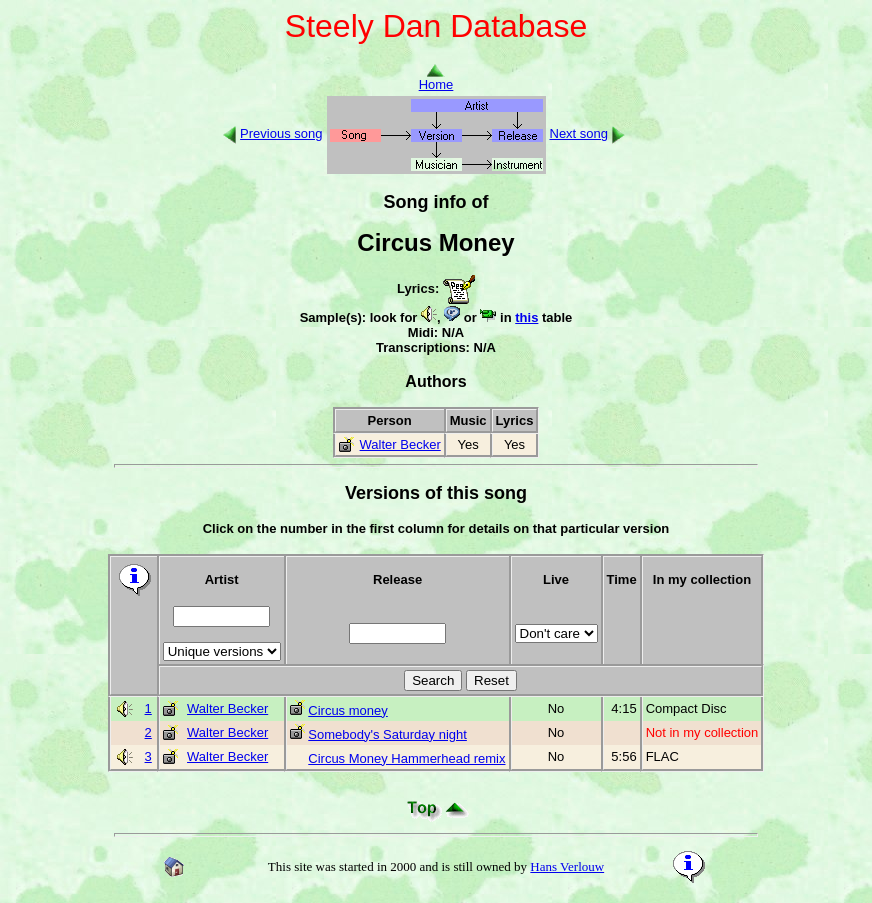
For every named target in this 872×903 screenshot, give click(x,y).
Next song (579, 133)
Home (436, 78)
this (526, 317)
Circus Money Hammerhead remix (406, 758)
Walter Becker (400, 444)
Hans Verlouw (567, 866)
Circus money (347, 710)
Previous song (281, 133)
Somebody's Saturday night (387, 734)
